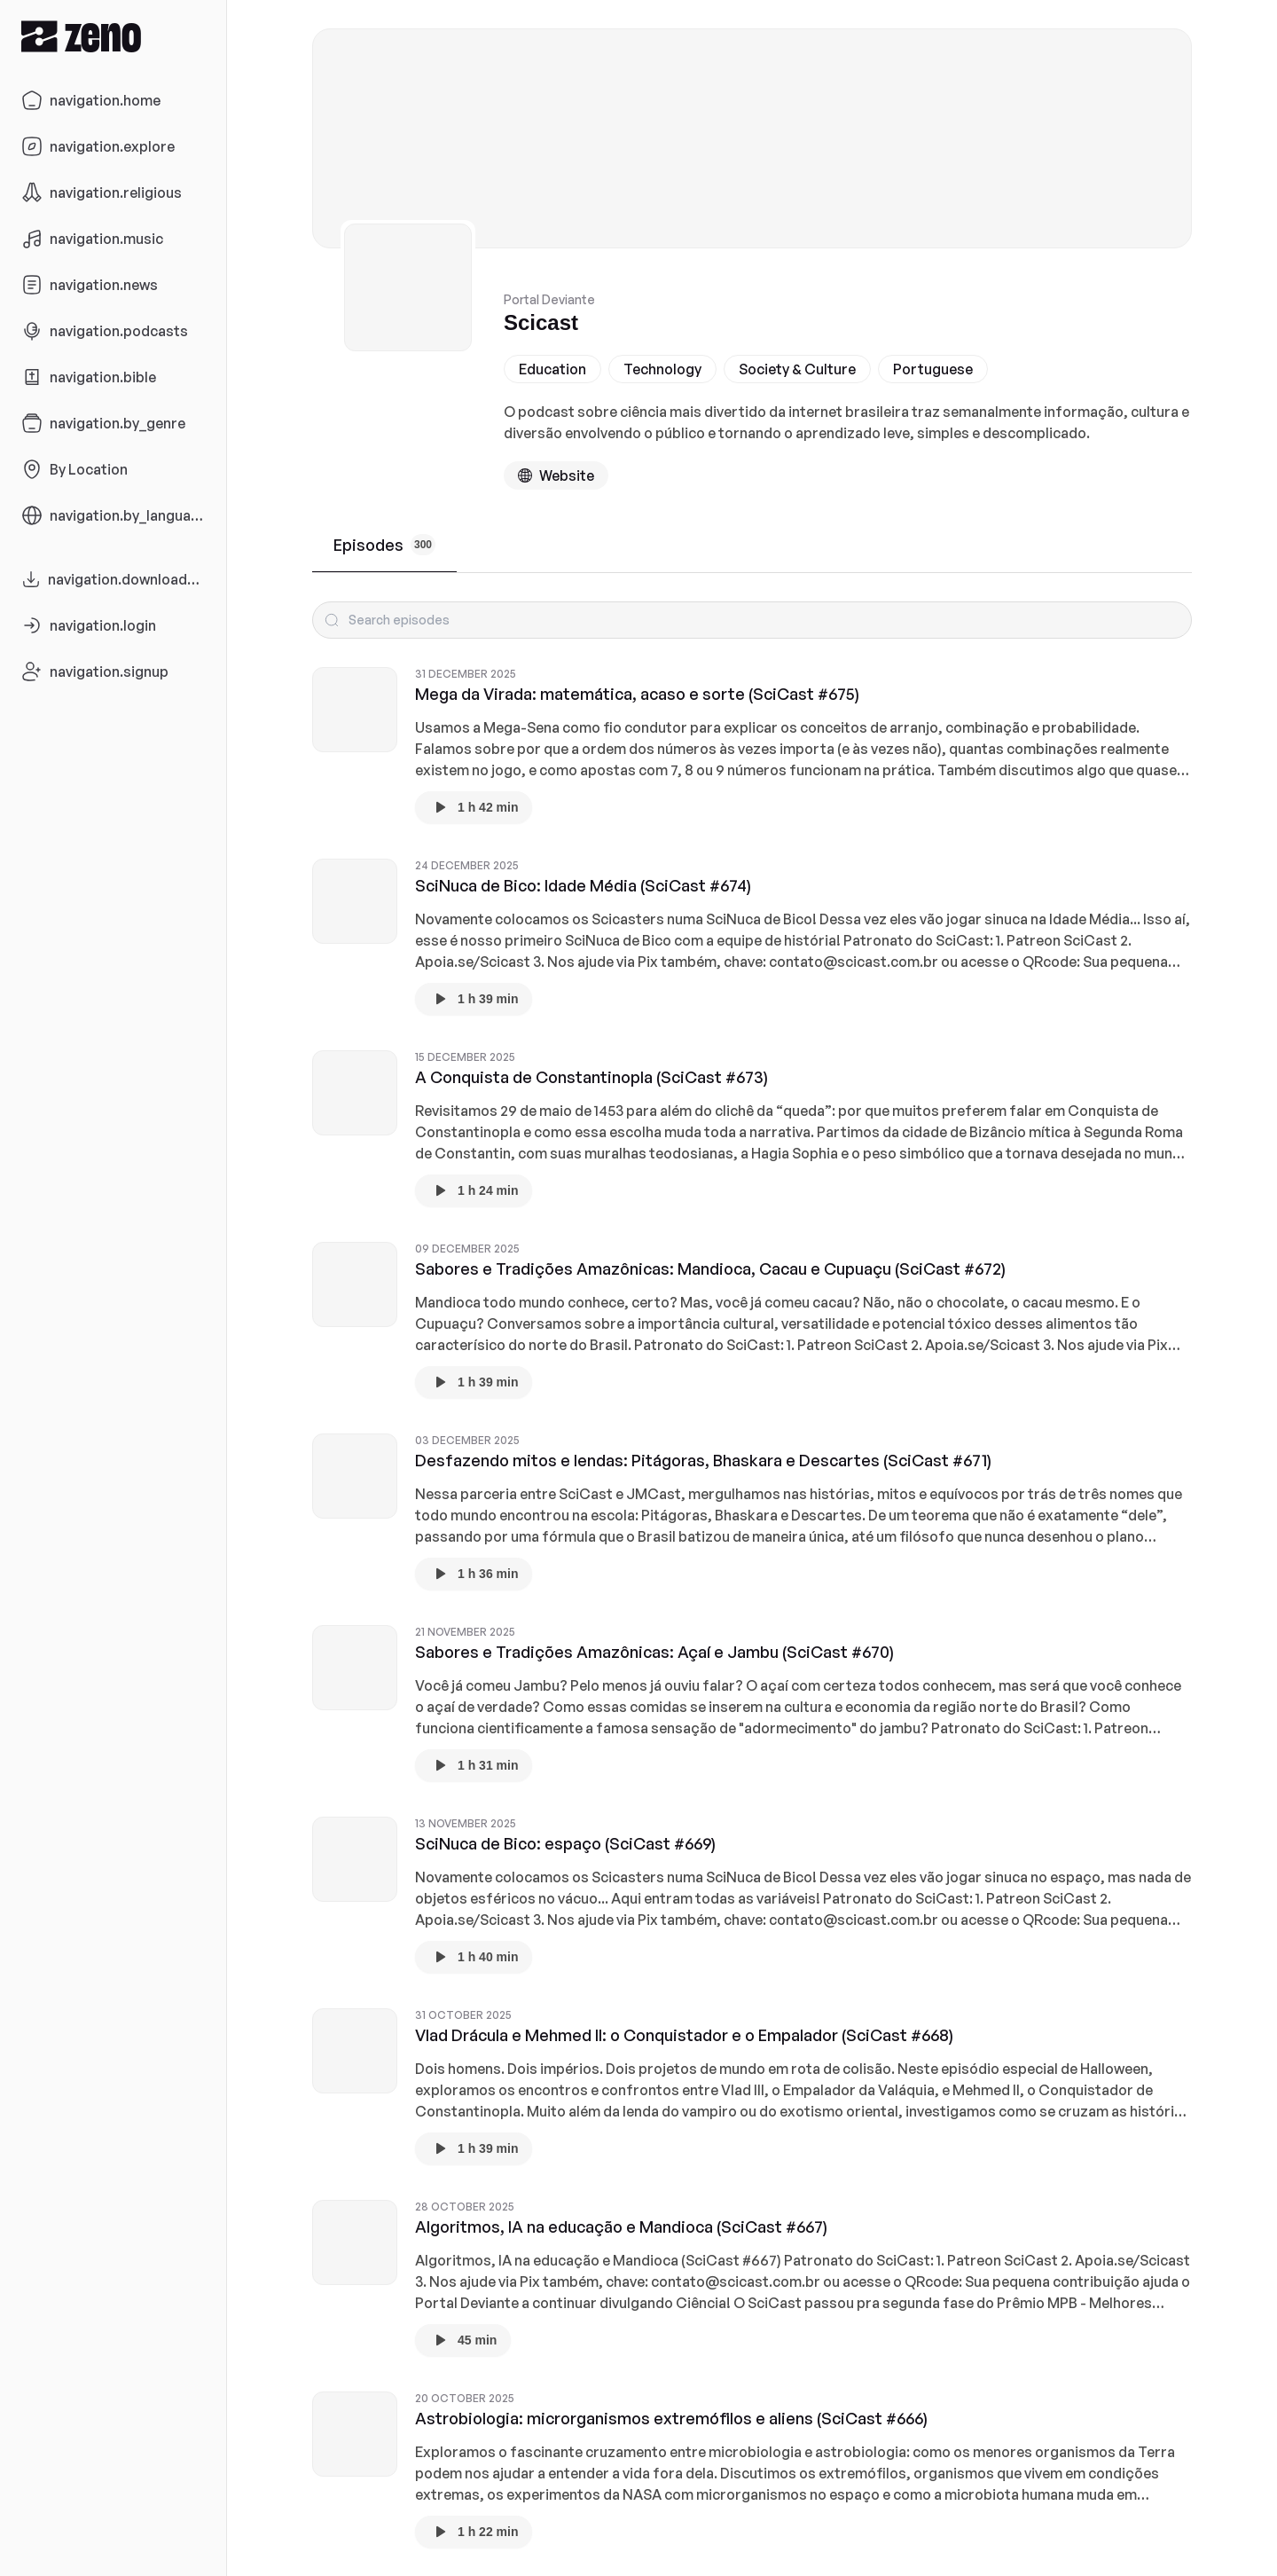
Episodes (384, 544)
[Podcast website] (556, 475)
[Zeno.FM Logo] (113, 36)
